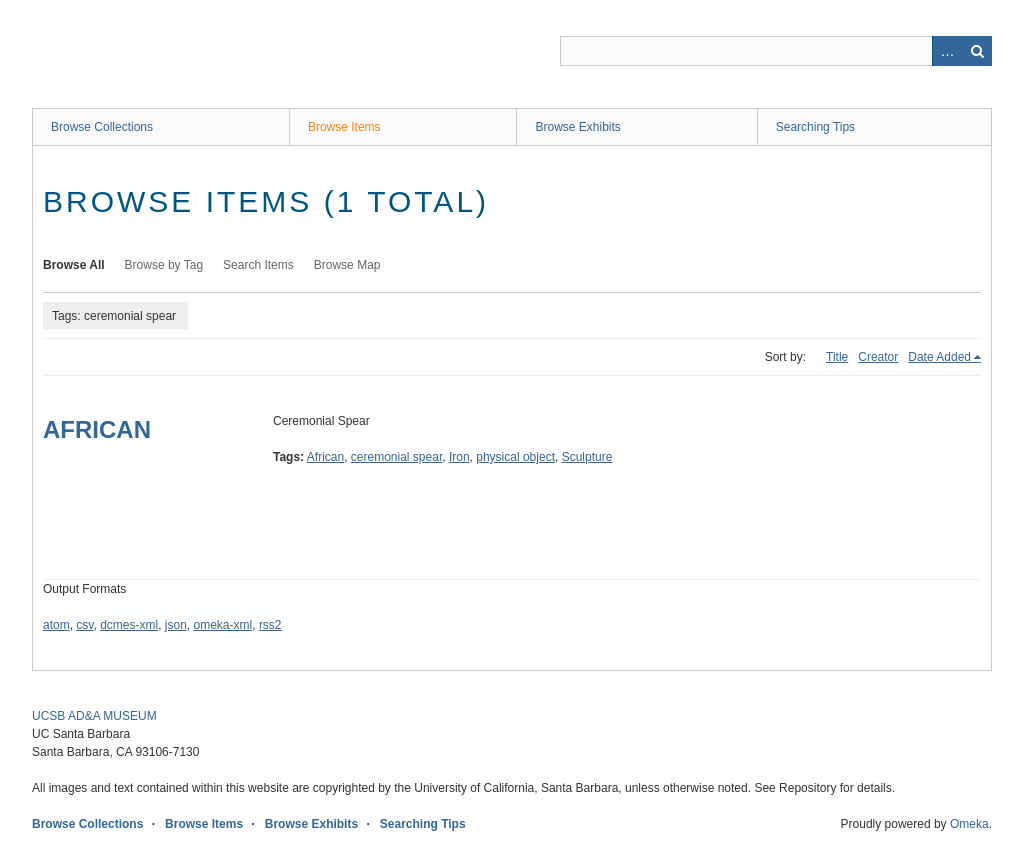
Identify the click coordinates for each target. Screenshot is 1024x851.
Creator (878, 357)
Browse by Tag (164, 265)
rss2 (270, 625)
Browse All (74, 265)
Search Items (258, 265)
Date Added (939, 357)
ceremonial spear (396, 457)
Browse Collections (102, 127)
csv (84, 625)
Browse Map (347, 265)
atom (56, 625)
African (325, 457)
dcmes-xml (129, 625)
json (176, 625)
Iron (459, 457)
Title (837, 357)
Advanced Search (947, 51)
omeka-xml (223, 625)
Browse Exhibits (577, 127)
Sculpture (587, 457)
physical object (515, 457)
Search (977, 51)
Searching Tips (815, 127)
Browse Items (344, 127)
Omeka (969, 824)
